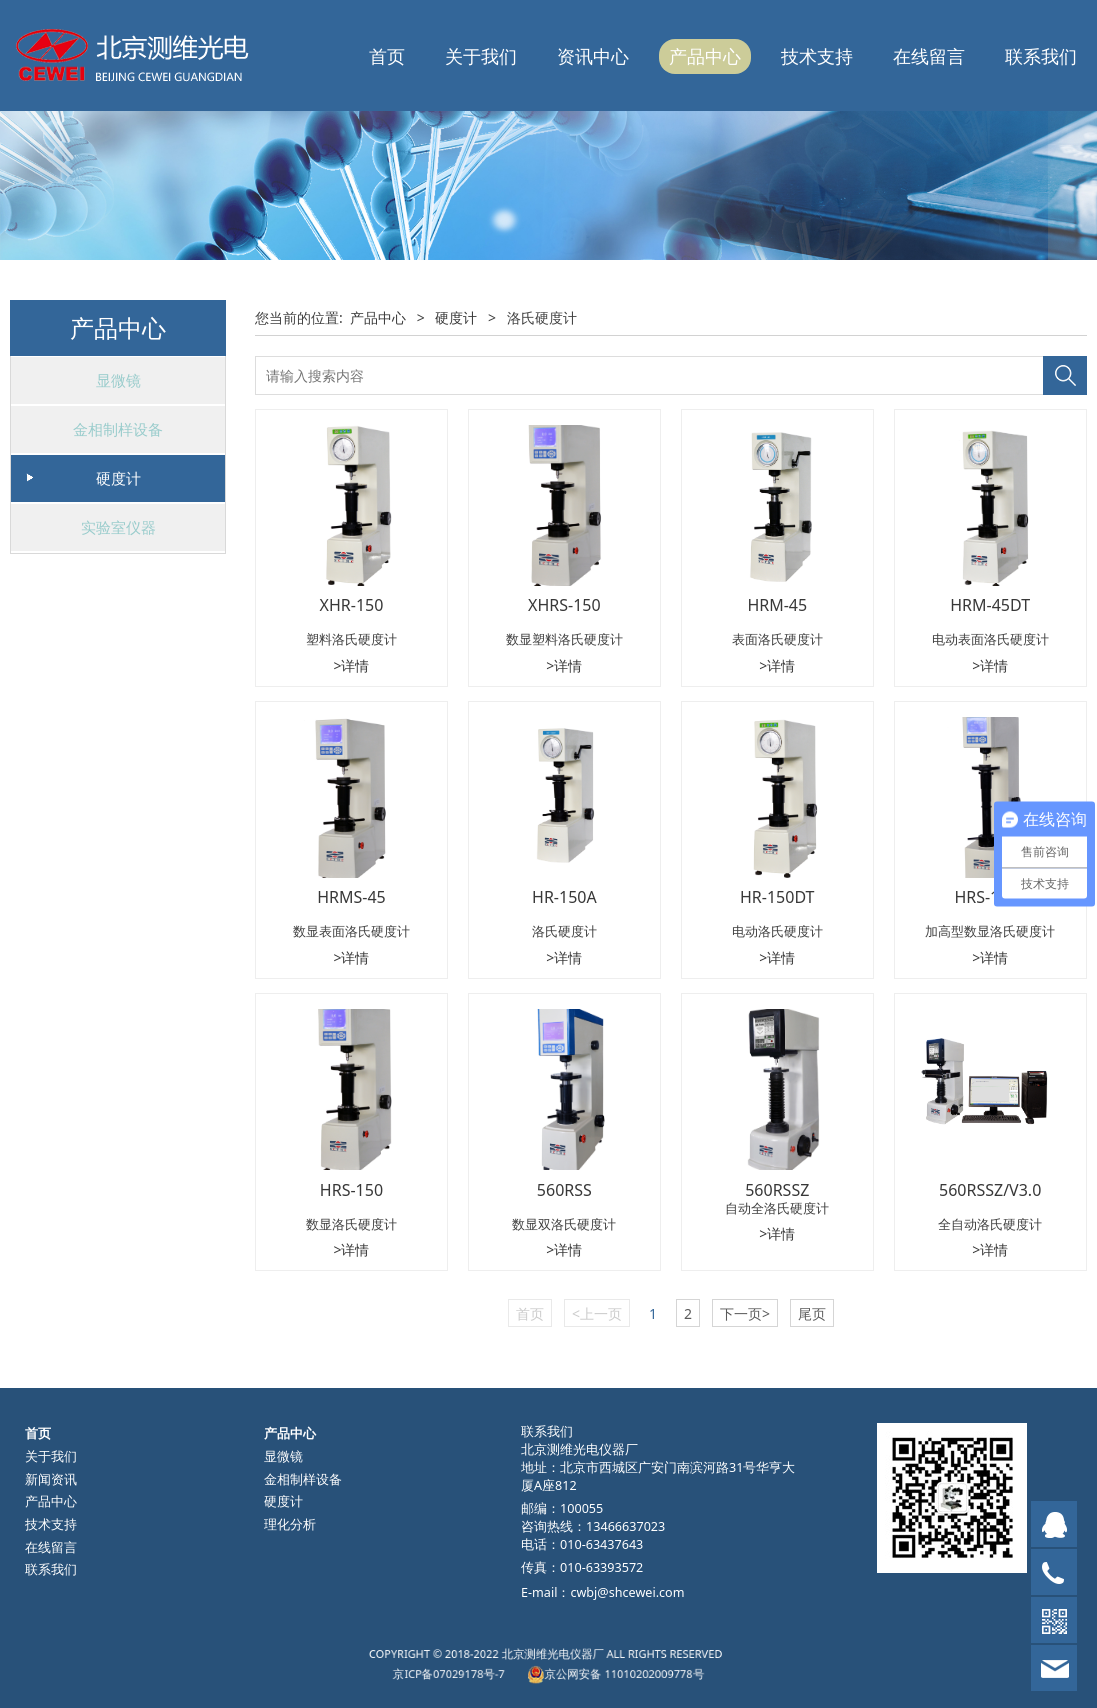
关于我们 (481, 56)
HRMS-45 (351, 897)
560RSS (564, 1190)
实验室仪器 (118, 527)
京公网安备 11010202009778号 (580, 1669)
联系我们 (1041, 56)
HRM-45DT (990, 605)
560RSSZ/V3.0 (990, 1190)
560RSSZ (777, 1190)
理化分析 (290, 1524)
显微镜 (118, 380)
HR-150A (564, 897)
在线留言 (929, 56)
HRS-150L (990, 897)
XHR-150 (352, 605)
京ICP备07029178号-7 (506, 1669)
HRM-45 (777, 605)
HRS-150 (351, 1190)
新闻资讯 (51, 1479)
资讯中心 (593, 56)
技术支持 (817, 56)
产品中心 (705, 56)
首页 (387, 56)
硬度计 (118, 478)
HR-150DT (777, 897)
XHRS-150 (564, 605)
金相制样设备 (118, 429)
